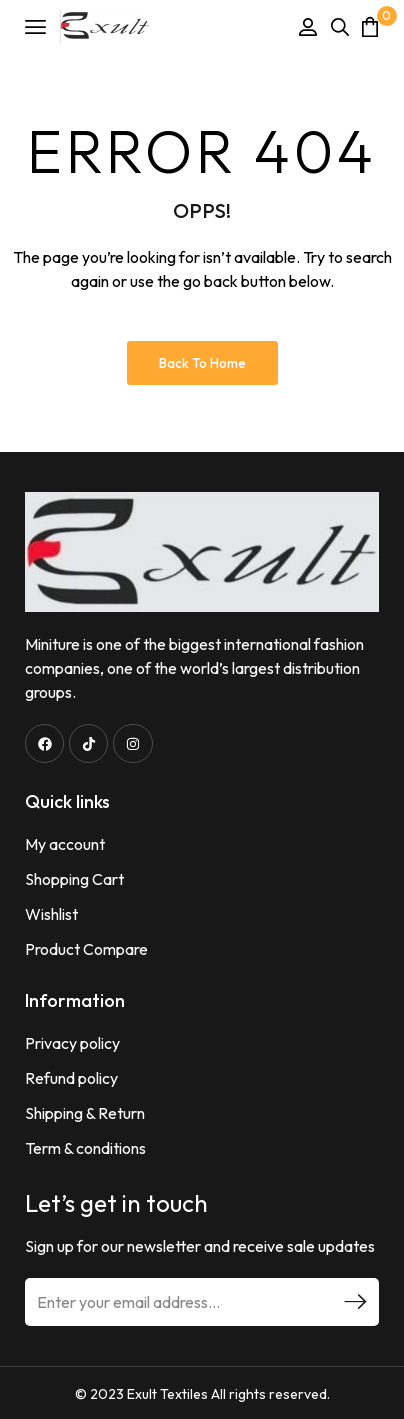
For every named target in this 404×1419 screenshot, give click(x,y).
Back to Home (202, 363)
